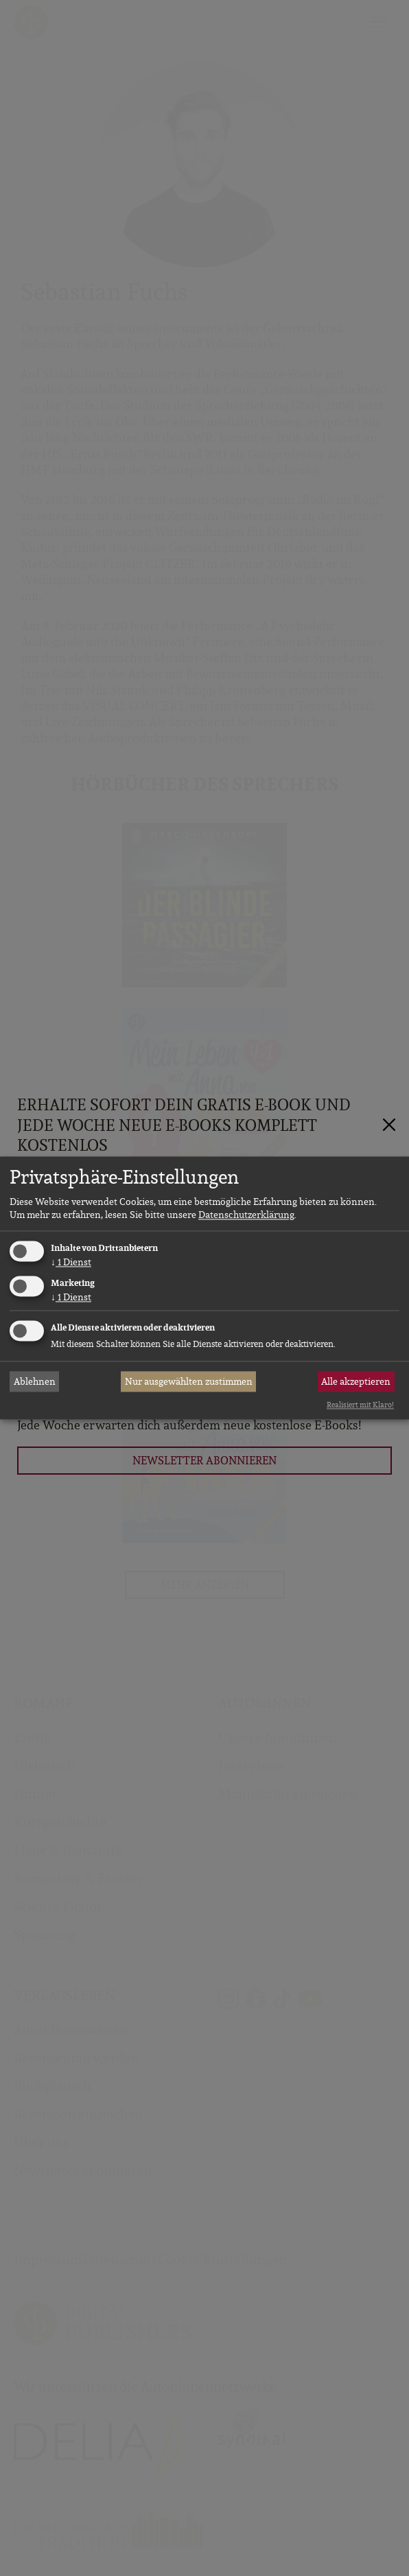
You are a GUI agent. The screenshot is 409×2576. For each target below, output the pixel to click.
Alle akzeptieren (355, 1381)
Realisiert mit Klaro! (360, 1404)
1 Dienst (71, 1262)
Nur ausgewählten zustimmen (189, 1381)
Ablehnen (35, 1381)
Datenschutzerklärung (246, 1214)
